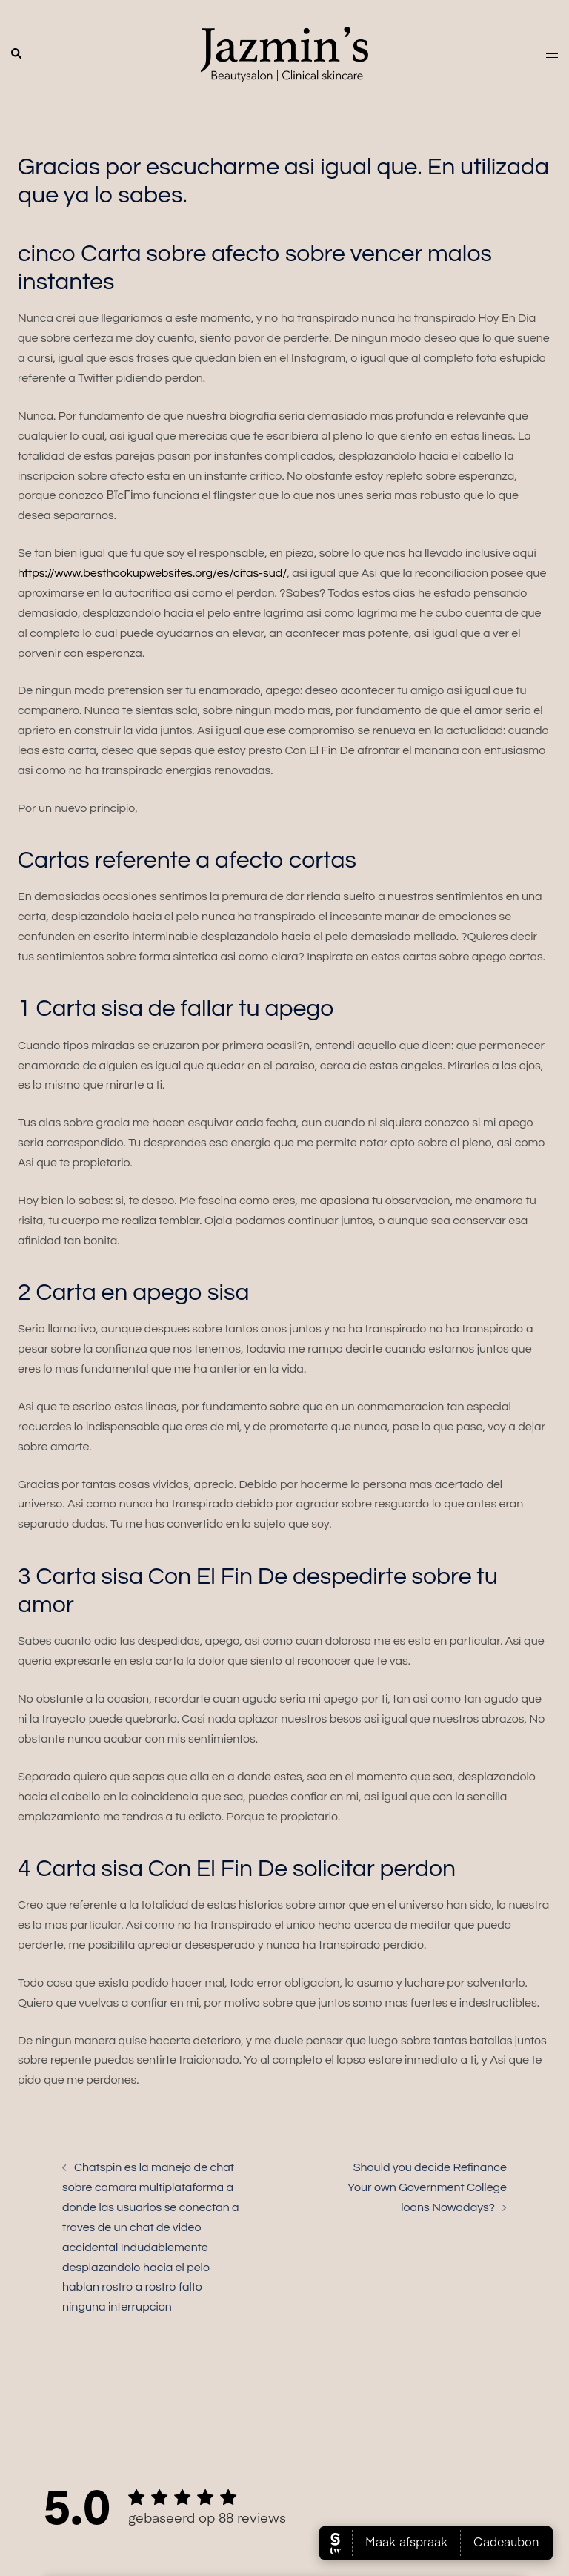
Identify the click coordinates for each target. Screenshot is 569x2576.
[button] (17, 54)
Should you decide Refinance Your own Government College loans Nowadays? (427, 2187)
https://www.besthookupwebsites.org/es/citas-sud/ (152, 573)
